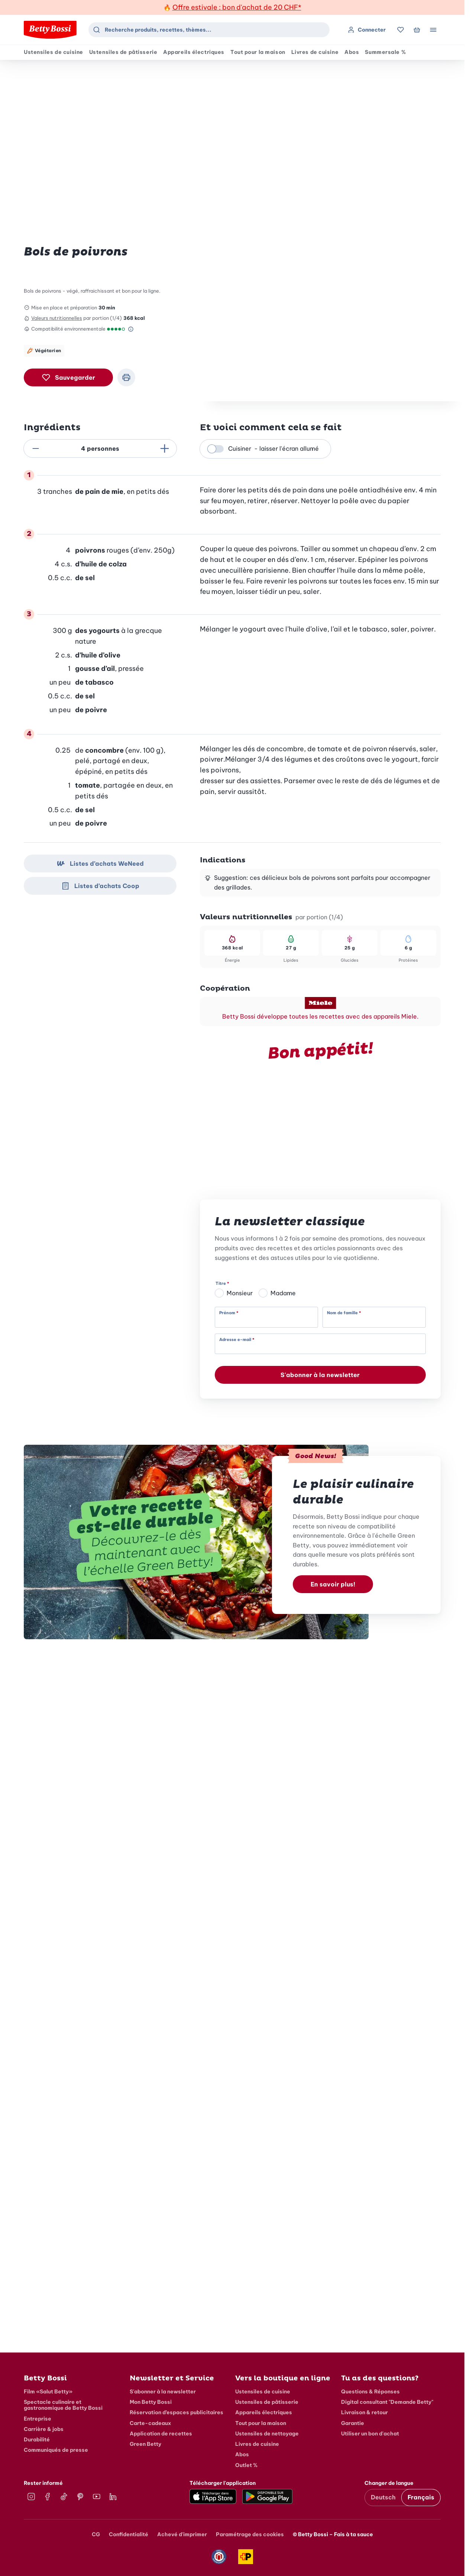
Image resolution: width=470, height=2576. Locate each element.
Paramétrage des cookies (250, 2534)
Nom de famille (342, 1312)
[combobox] (209, 29)
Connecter (366, 29)
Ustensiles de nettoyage (267, 2434)
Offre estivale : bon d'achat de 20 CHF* (236, 7)
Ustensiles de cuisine (53, 52)
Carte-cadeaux (150, 2423)
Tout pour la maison (257, 52)
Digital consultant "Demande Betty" (387, 2402)
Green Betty (145, 2444)
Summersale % (385, 52)
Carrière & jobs (44, 2429)
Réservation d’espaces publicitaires (176, 2412)
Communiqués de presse (56, 2450)
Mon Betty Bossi (151, 2402)
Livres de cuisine (315, 52)
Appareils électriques (193, 52)
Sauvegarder (68, 377)
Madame (283, 1293)
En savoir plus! (333, 1584)
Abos (351, 52)
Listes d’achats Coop (100, 885)
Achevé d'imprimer (182, 2534)
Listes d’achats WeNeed (100, 863)
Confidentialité (128, 2534)
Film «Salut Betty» (48, 2392)
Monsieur (240, 1293)
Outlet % (246, 2465)
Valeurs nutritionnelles (56, 318)
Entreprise (37, 2419)
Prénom (227, 1312)
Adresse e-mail (235, 1339)
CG (96, 2534)
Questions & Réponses (370, 2392)
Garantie (352, 2423)
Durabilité (37, 2439)
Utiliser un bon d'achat (370, 2434)
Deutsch (383, 2497)
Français (421, 2497)
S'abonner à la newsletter (320, 1375)
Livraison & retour (364, 2412)
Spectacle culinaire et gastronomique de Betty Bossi (63, 2405)
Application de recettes (161, 2434)
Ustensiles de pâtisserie (123, 52)
